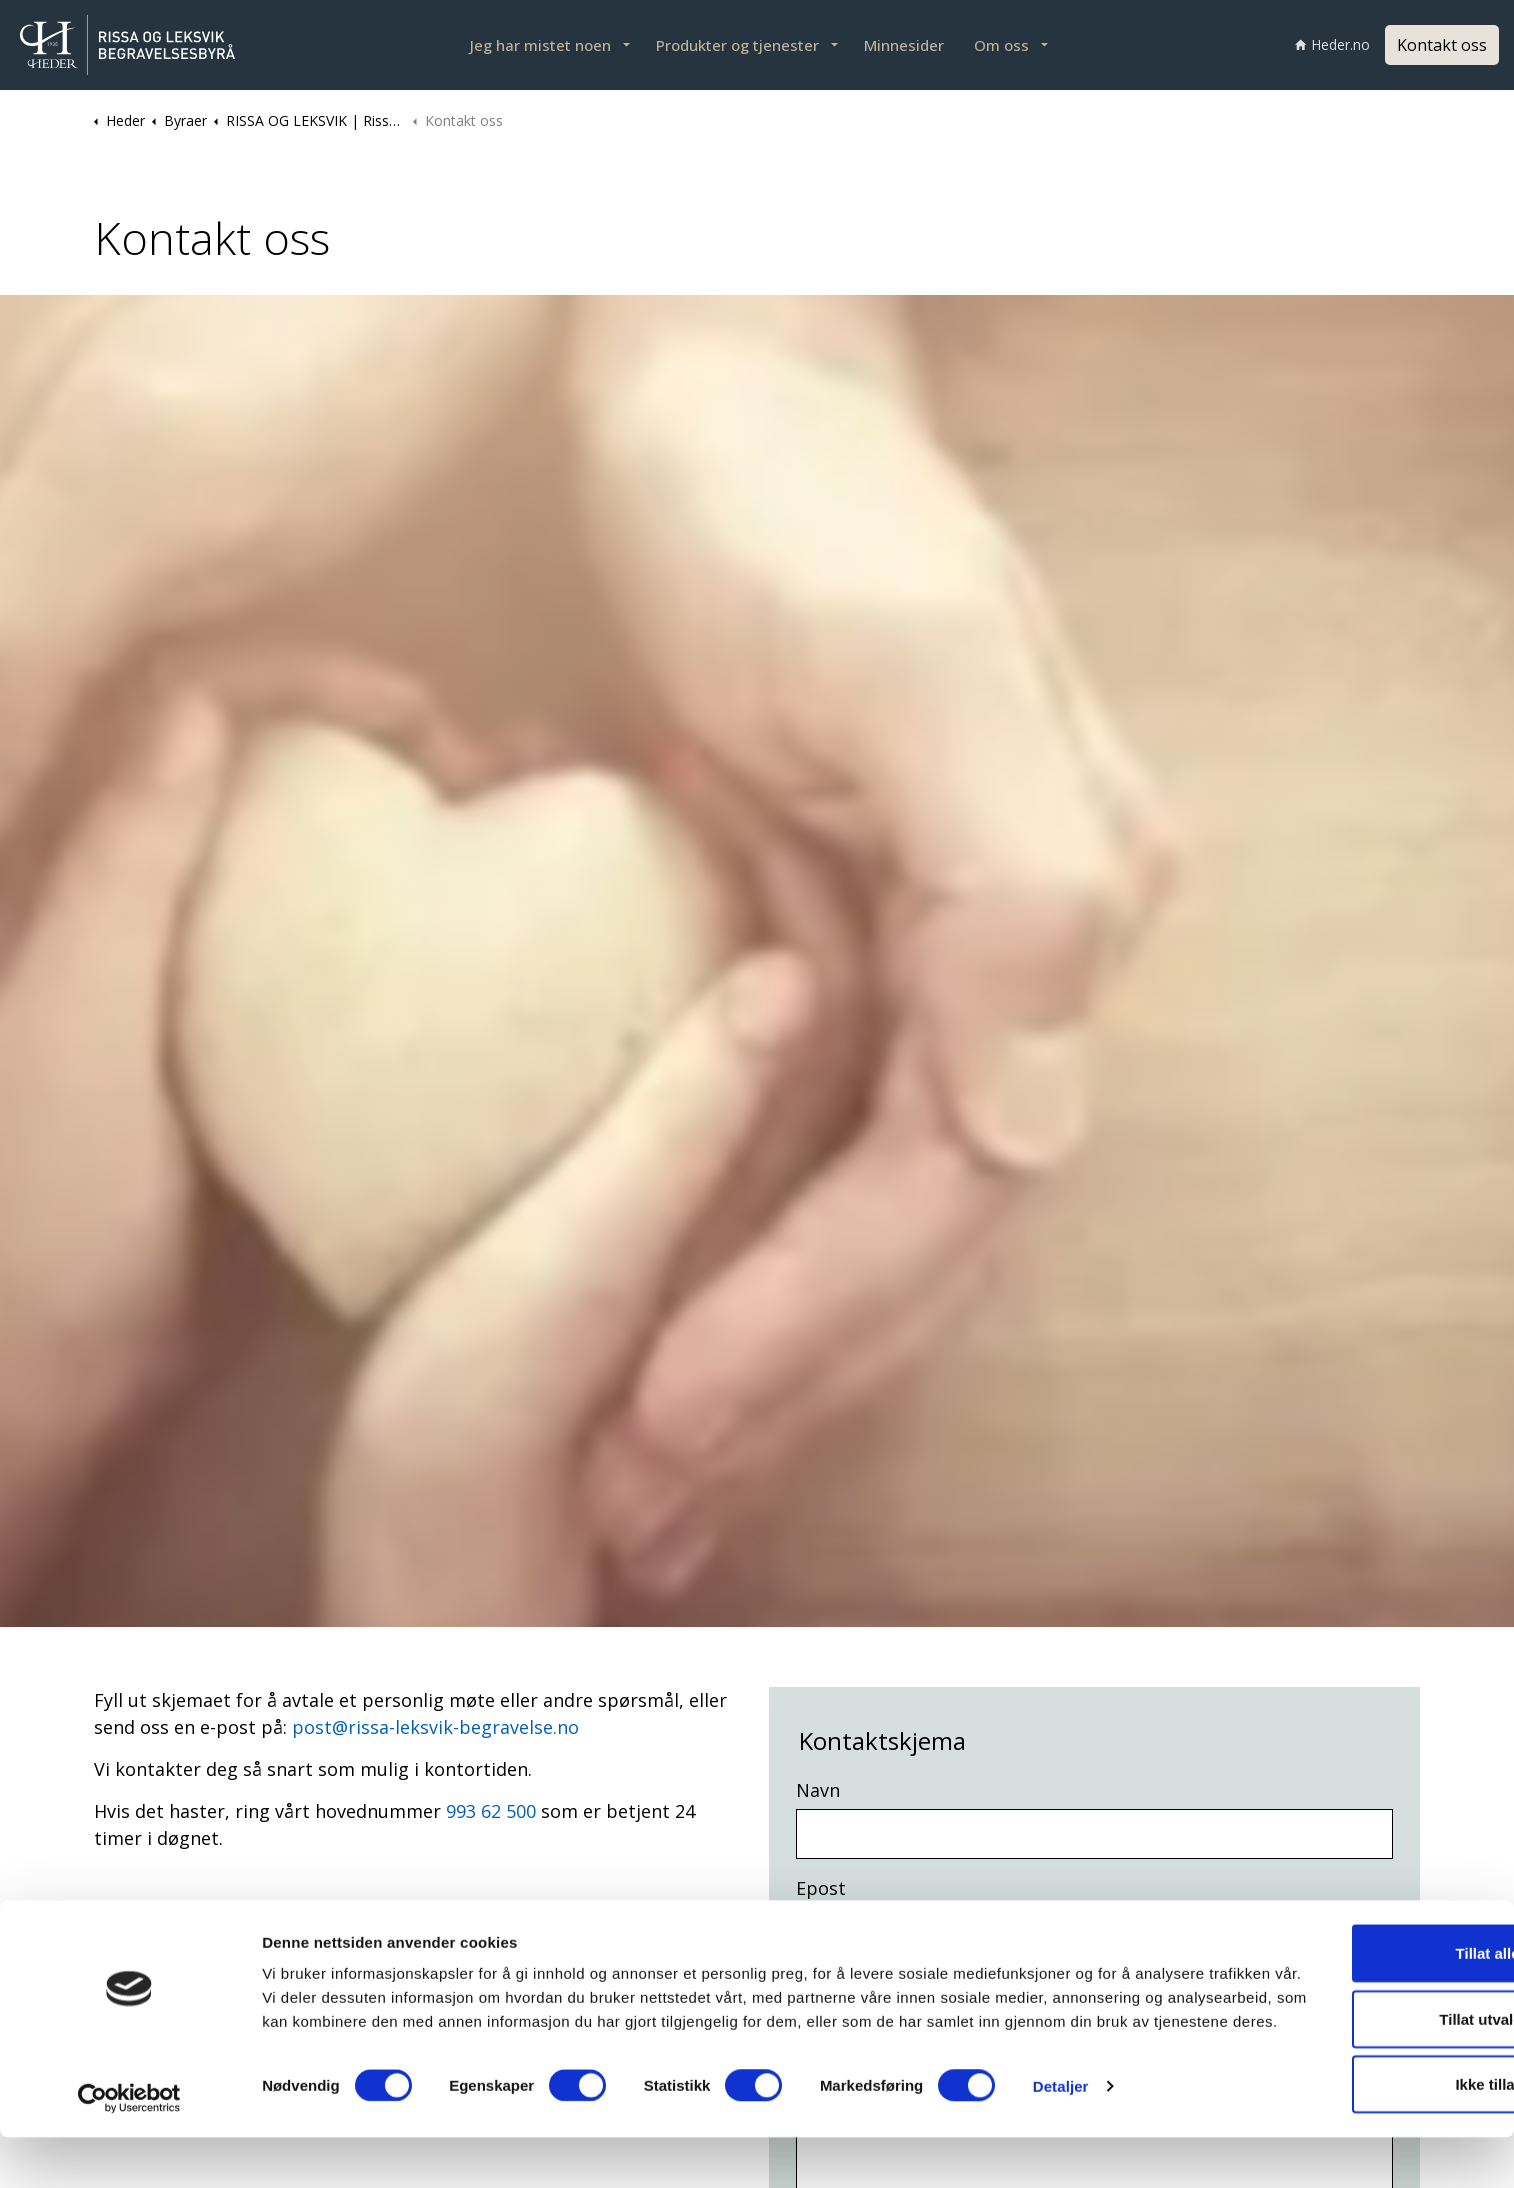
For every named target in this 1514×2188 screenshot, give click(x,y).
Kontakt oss (1442, 45)
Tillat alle (1347, 1991)
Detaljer (1061, 2148)
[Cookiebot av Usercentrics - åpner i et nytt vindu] (129, 2149)
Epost (821, 1888)
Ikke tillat (1347, 2122)
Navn (818, 1790)
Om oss (1001, 45)
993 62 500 (491, 1811)
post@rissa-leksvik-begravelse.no (435, 1727)
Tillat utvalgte (1347, 2057)
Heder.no (1332, 44)
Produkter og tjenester (737, 45)
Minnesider (904, 45)
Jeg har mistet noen (540, 45)
